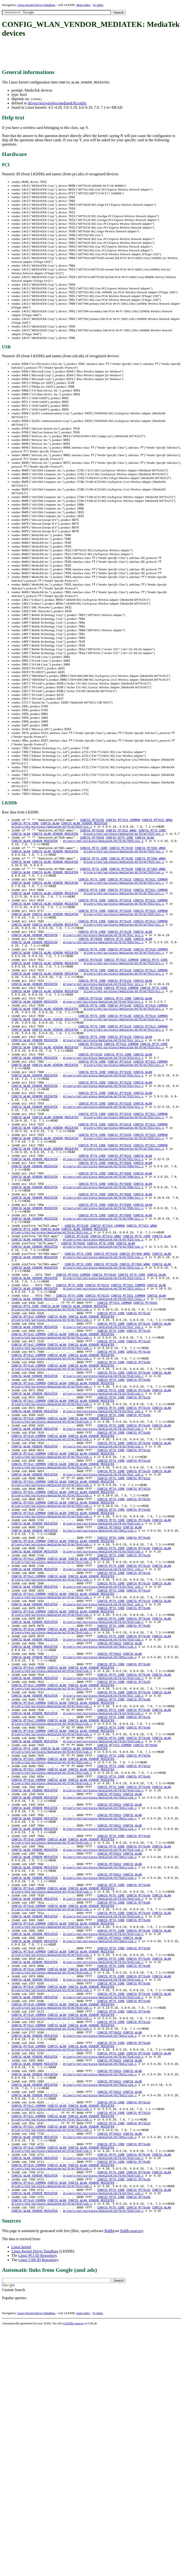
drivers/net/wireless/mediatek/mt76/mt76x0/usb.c (51, 1488)
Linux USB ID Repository (38, 2507)
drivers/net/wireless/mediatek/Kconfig (57, 103)
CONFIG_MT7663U (145, 1411)
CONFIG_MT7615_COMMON (123, 853)
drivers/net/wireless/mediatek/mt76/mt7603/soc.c (103, 877)
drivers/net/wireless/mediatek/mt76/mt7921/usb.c (51, 1621)
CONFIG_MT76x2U (138, 1423)
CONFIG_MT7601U (109, 1670)
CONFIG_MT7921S (97, 1391)
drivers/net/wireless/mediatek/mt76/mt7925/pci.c (123, 962)
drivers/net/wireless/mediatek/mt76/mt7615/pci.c (123, 1019)
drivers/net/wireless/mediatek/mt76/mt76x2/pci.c (123, 975)
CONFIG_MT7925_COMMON (150, 958)
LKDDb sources (73, 2571)
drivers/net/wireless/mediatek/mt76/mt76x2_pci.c (103, 987)
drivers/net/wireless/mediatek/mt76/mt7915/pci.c (103, 1148)
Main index (83, 5)
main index (83, 2560)
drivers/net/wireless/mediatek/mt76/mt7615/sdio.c (104, 1383)
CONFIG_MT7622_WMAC (157, 853)
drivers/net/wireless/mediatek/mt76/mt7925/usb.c (51, 1646)
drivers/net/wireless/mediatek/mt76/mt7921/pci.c (123, 926)
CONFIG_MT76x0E (119, 1003)
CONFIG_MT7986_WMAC (150, 898)
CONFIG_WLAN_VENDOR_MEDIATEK (84, 857)
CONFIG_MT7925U (138, 1638)
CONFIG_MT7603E (92, 873)
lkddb (109, 2478)
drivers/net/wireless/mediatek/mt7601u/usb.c (100, 1674)
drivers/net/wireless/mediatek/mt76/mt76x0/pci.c (123, 1007)
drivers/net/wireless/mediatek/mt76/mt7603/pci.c (103, 995)
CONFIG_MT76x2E (119, 970)
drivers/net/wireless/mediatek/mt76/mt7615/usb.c (51, 1419)
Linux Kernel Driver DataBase (36, 5)
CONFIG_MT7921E (119, 922)
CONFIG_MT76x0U (138, 1480)
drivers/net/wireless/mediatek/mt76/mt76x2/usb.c (51, 1431)
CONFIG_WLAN (50, 857)
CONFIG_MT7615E (92, 853)
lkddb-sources (131, 2478)
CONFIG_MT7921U (138, 1613)
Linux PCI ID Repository (37, 2503)
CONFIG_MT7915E (121, 886)
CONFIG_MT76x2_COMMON (150, 970)
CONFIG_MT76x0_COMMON (150, 1003)
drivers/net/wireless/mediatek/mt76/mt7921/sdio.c (104, 1395)
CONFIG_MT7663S (104, 1379)
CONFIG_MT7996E (119, 1249)
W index (98, 5)
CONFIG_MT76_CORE (25, 857)
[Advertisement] (88, 53)
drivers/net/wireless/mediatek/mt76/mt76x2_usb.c (103, 1439)
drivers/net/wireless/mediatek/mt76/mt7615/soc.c (51, 861)
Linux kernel (21, 2495)
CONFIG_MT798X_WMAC (150, 886)
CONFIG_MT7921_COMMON (150, 922)
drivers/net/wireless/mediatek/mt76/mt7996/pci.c (103, 1253)
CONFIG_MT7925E (119, 958)
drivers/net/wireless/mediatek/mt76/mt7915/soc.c (123, 890)
